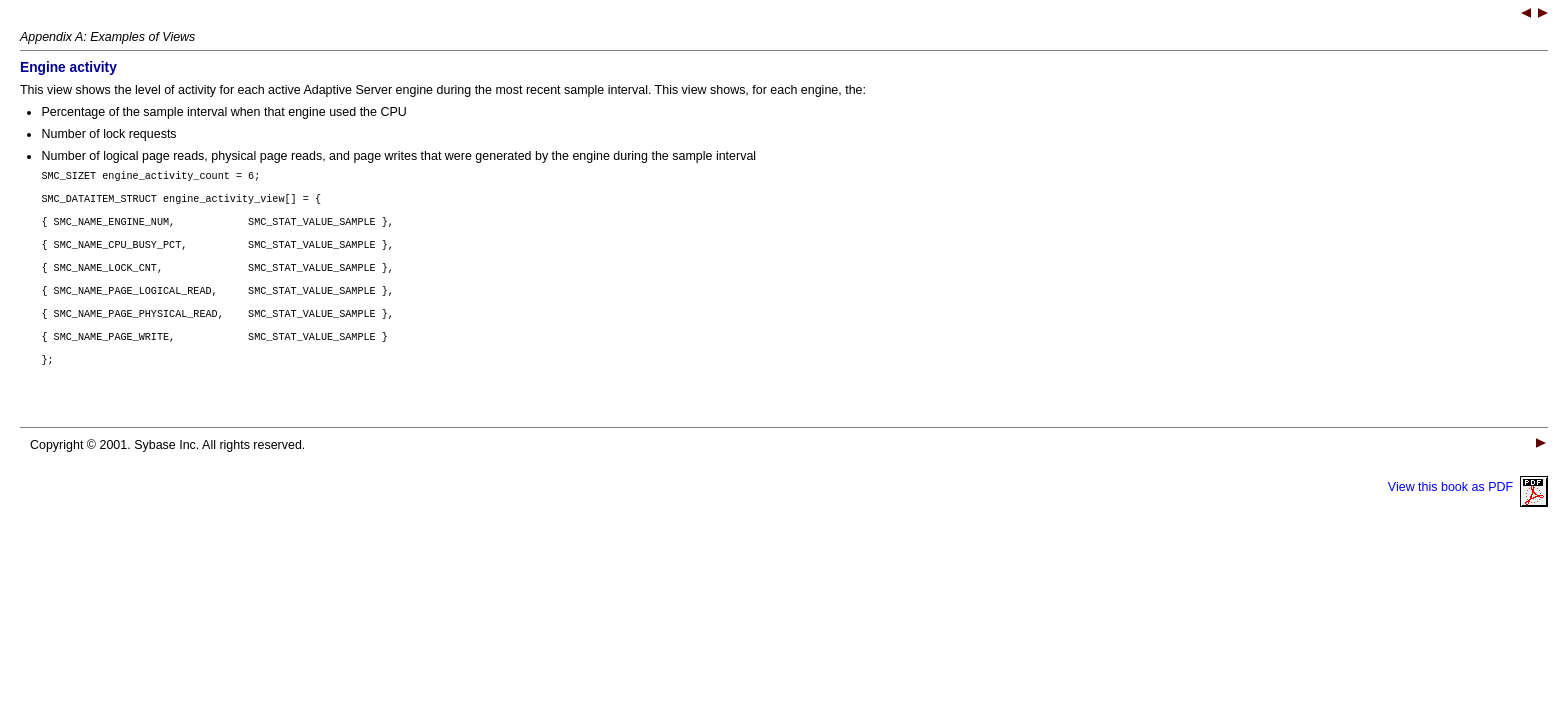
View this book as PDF (1468, 514)
